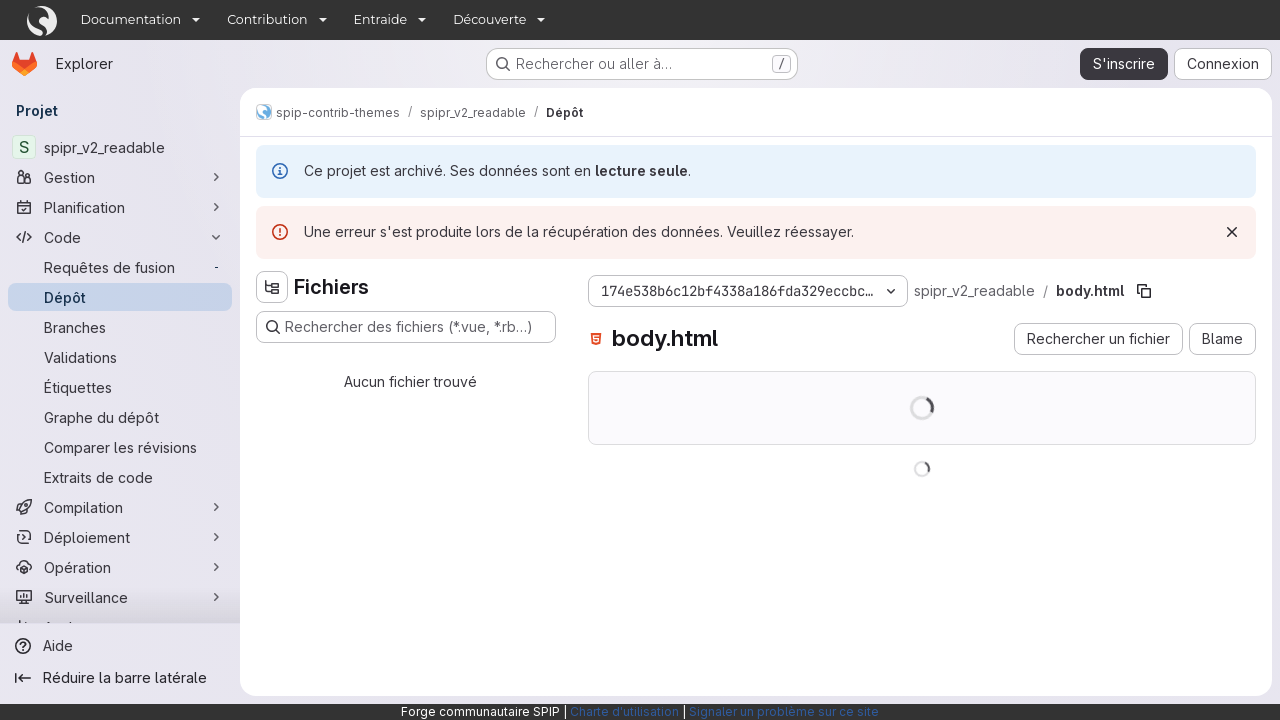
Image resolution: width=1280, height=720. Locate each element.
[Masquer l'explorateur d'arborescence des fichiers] (272, 287)
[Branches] (120, 327)
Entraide (381, 19)
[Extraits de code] (120, 477)
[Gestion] (120, 177)
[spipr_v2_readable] (120, 147)
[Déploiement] (120, 537)
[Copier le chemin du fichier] (1144, 291)
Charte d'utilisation (624, 711)
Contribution (267, 19)
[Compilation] (120, 507)
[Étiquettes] (120, 387)
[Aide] (120, 646)
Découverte (489, 19)
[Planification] (120, 207)
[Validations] (120, 357)
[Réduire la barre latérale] (120, 678)
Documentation (131, 19)
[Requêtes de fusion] (120, 267)
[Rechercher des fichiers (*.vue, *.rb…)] (406, 327)
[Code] (120, 237)
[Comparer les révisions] (120, 447)
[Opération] (120, 567)
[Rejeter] (1232, 232)
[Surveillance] (120, 597)
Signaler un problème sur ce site (784, 711)
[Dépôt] (120, 297)
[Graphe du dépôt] (120, 417)
